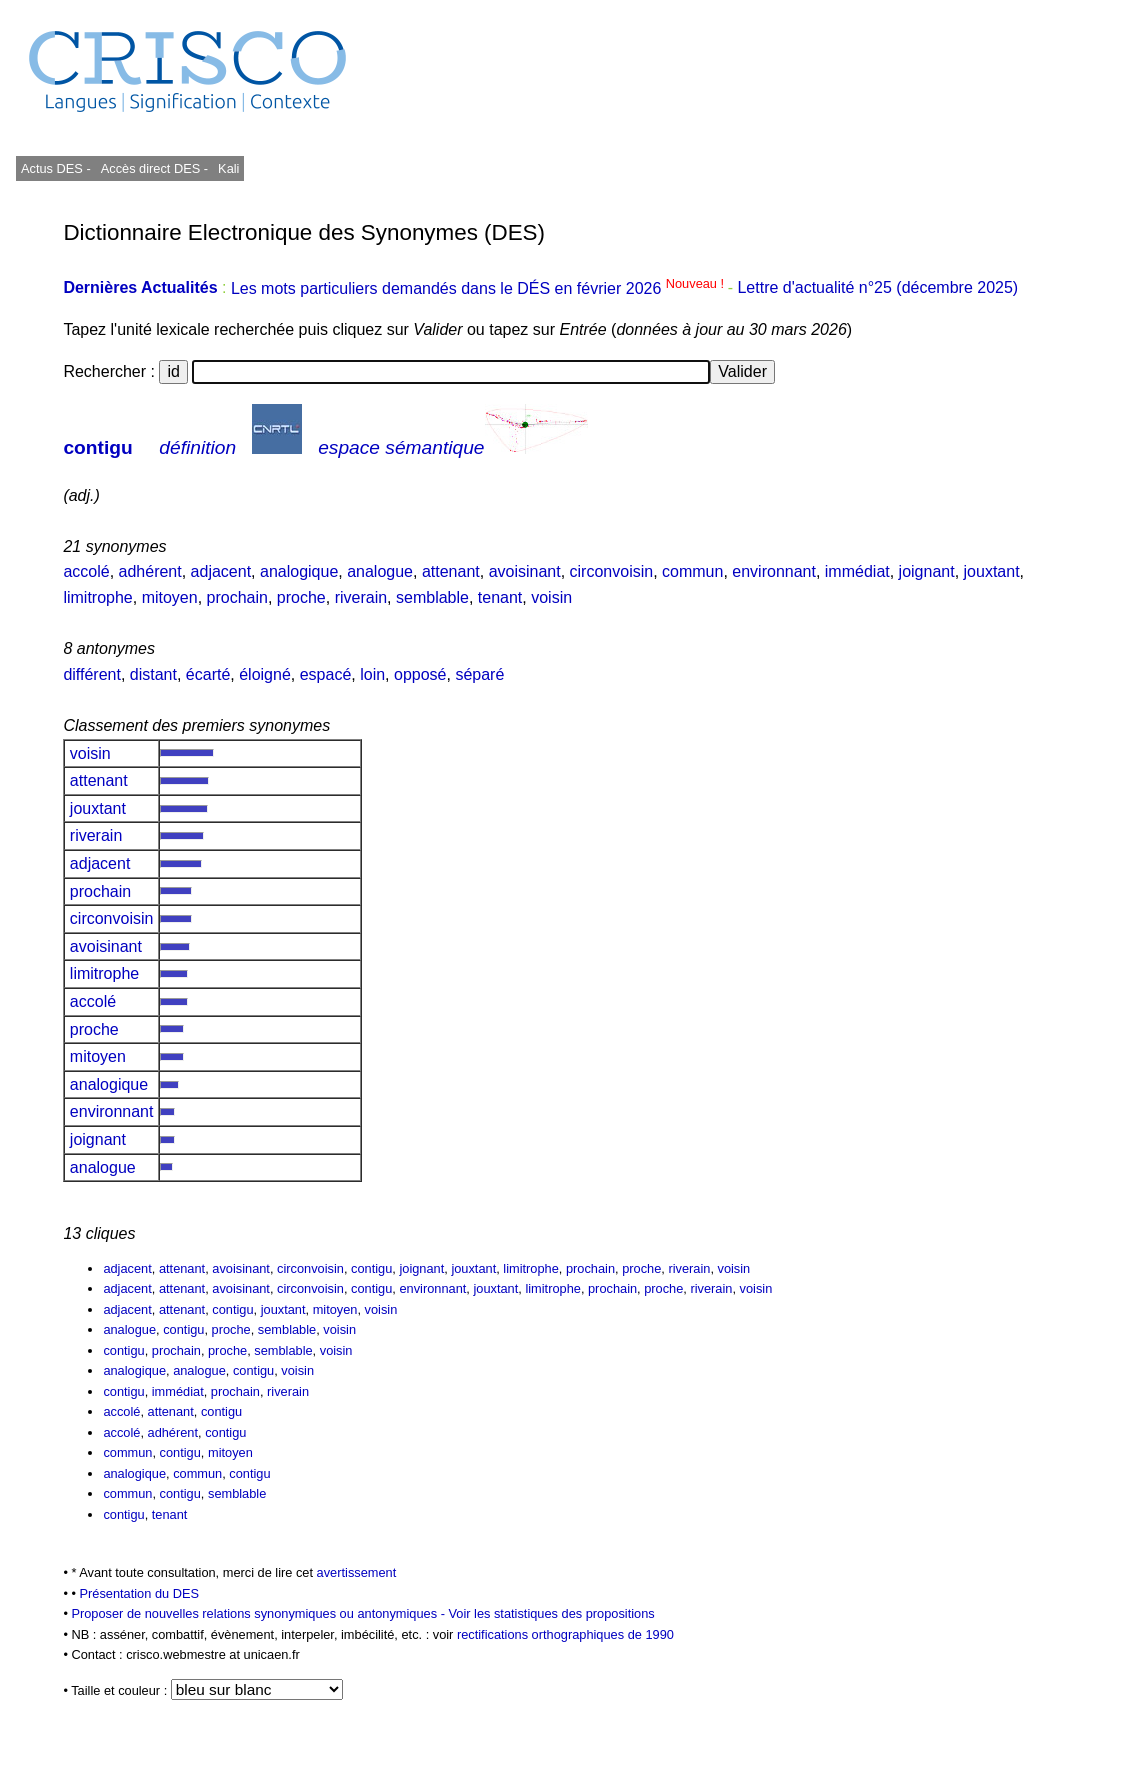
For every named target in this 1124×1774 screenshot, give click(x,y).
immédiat (857, 571)
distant (153, 674)
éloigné (265, 674)
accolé (86, 571)
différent (92, 674)
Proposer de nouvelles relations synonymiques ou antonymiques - (259, 1613)
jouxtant (992, 571)
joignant (927, 571)
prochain (237, 597)
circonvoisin (612, 571)
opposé (420, 674)
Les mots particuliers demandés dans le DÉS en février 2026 (479, 288)
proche (301, 597)
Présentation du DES (139, 1593)
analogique (299, 571)
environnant (774, 571)
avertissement (357, 1572)
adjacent (221, 571)
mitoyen (170, 597)
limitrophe (97, 597)
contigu (97, 447)
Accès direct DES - (154, 168)
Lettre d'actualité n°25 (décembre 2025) (877, 288)
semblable (432, 597)
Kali (228, 168)
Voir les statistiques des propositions (551, 1613)
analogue (380, 571)
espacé (326, 674)
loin (372, 674)
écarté (208, 674)
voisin (551, 597)
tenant (500, 597)
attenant (451, 571)
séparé (479, 674)
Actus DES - (56, 168)
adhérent (150, 571)
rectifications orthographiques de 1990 (565, 1634)
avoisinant (525, 571)
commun (692, 571)
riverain (361, 597)
